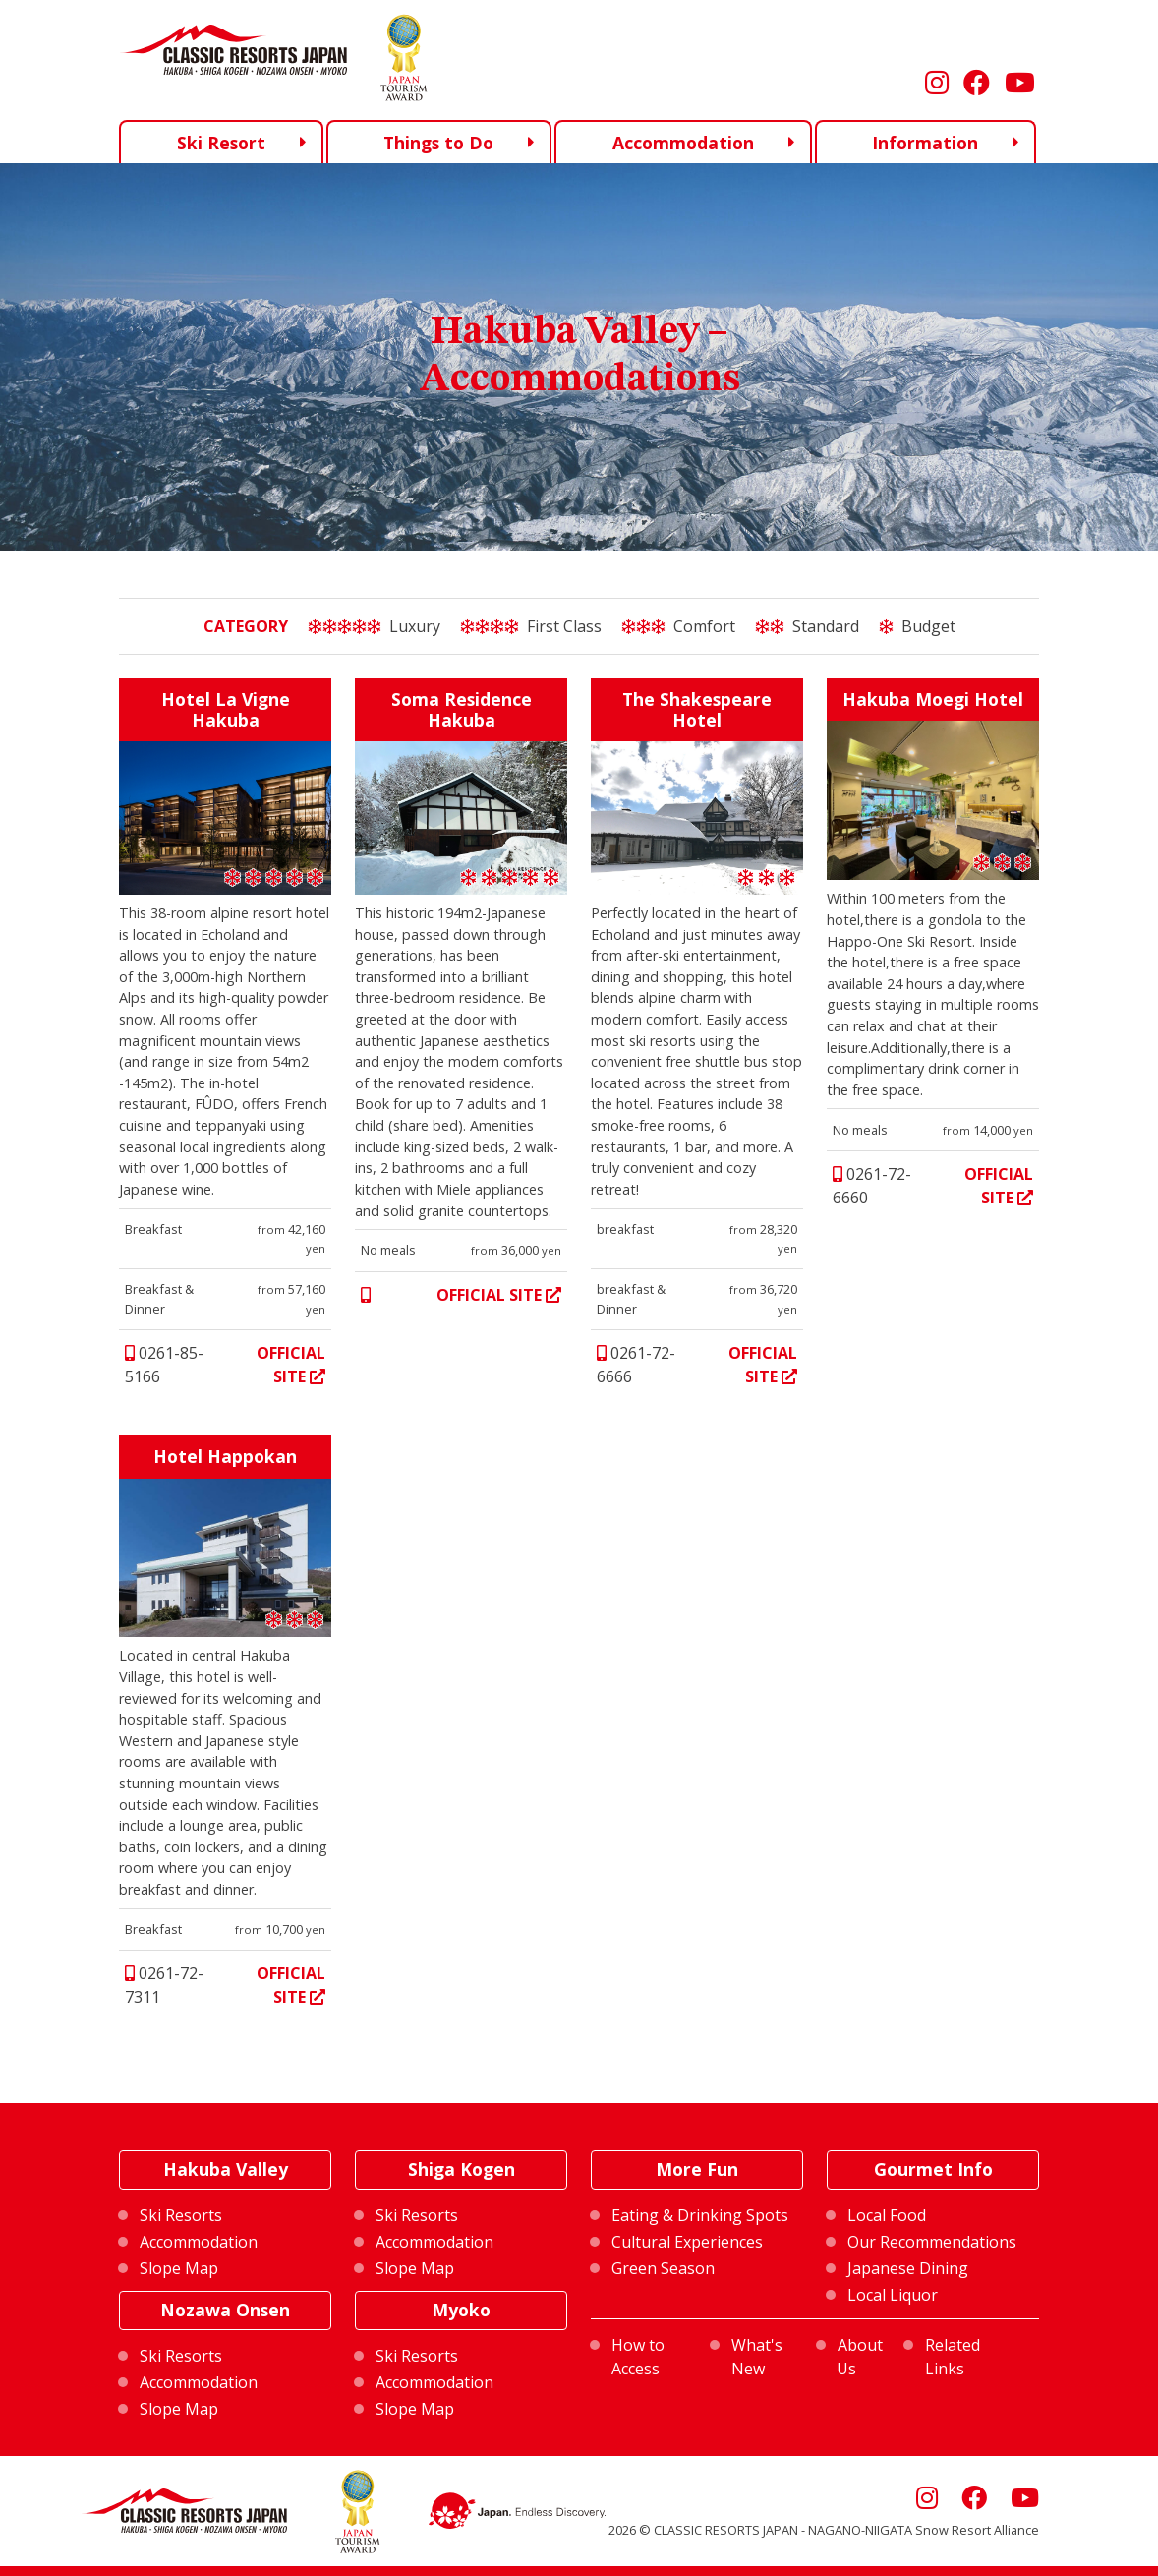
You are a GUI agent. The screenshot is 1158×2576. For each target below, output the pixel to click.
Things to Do (438, 142)
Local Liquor (892, 2295)
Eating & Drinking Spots (699, 2215)
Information (925, 142)
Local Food (886, 2215)
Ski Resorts (181, 2215)
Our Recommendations (931, 2242)
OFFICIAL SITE (291, 1364)
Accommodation (683, 142)
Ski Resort (221, 141)
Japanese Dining (907, 2268)
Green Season (663, 2268)
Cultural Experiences (687, 2242)
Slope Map (179, 2268)
